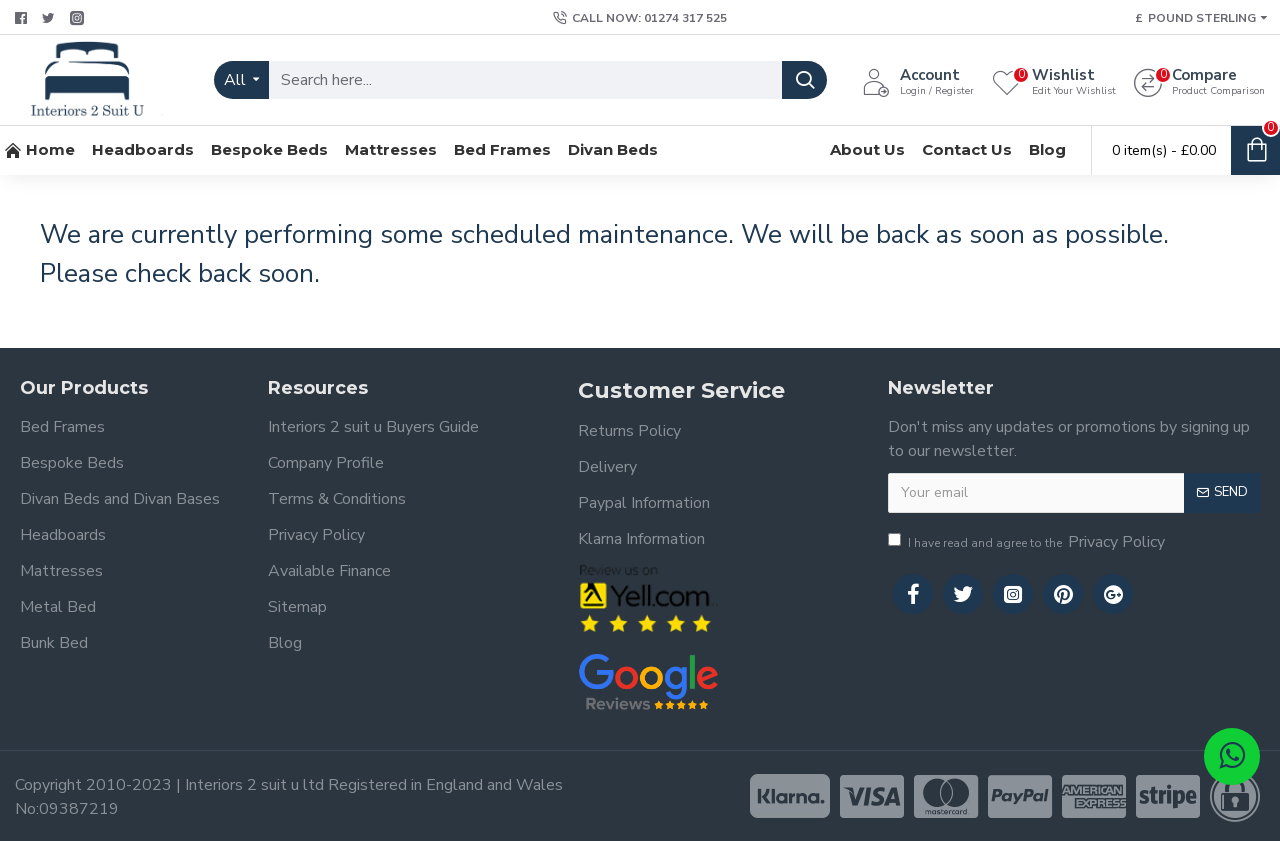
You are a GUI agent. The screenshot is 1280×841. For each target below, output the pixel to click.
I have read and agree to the (1028, 542)
